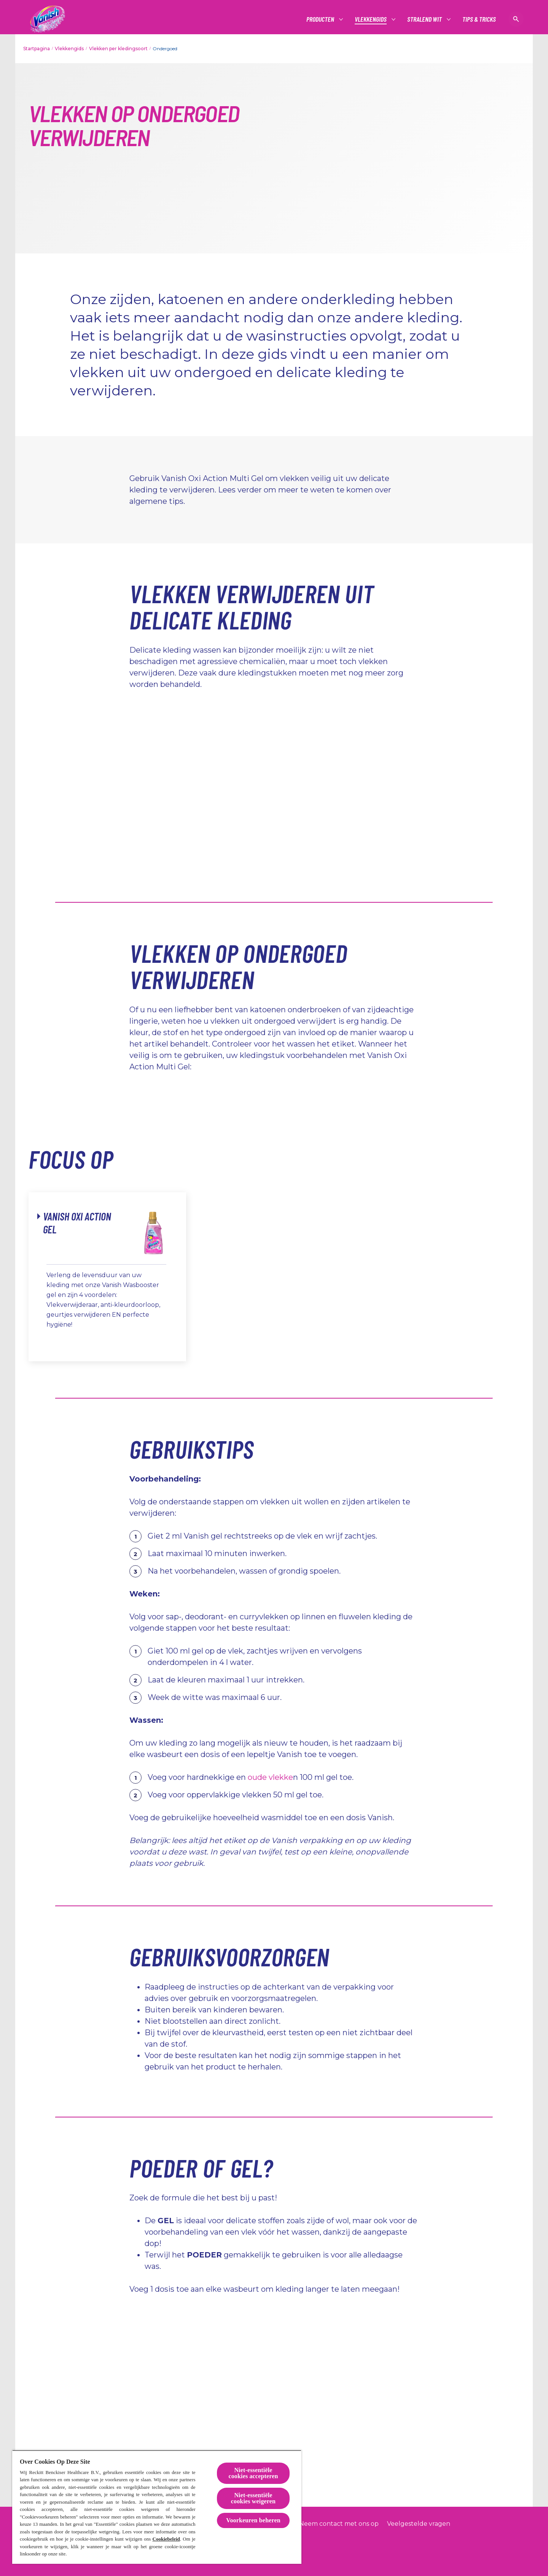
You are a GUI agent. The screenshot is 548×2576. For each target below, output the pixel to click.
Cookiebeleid (166, 2539)
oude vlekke (270, 1777)
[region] (156, 2507)
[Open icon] (516, 19)
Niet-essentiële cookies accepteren (253, 2473)
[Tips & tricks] (479, 19)
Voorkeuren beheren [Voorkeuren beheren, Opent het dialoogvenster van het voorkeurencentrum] (253, 2520)
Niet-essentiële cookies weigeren (253, 2498)
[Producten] (320, 19)
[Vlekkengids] (371, 19)
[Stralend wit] (425, 19)
